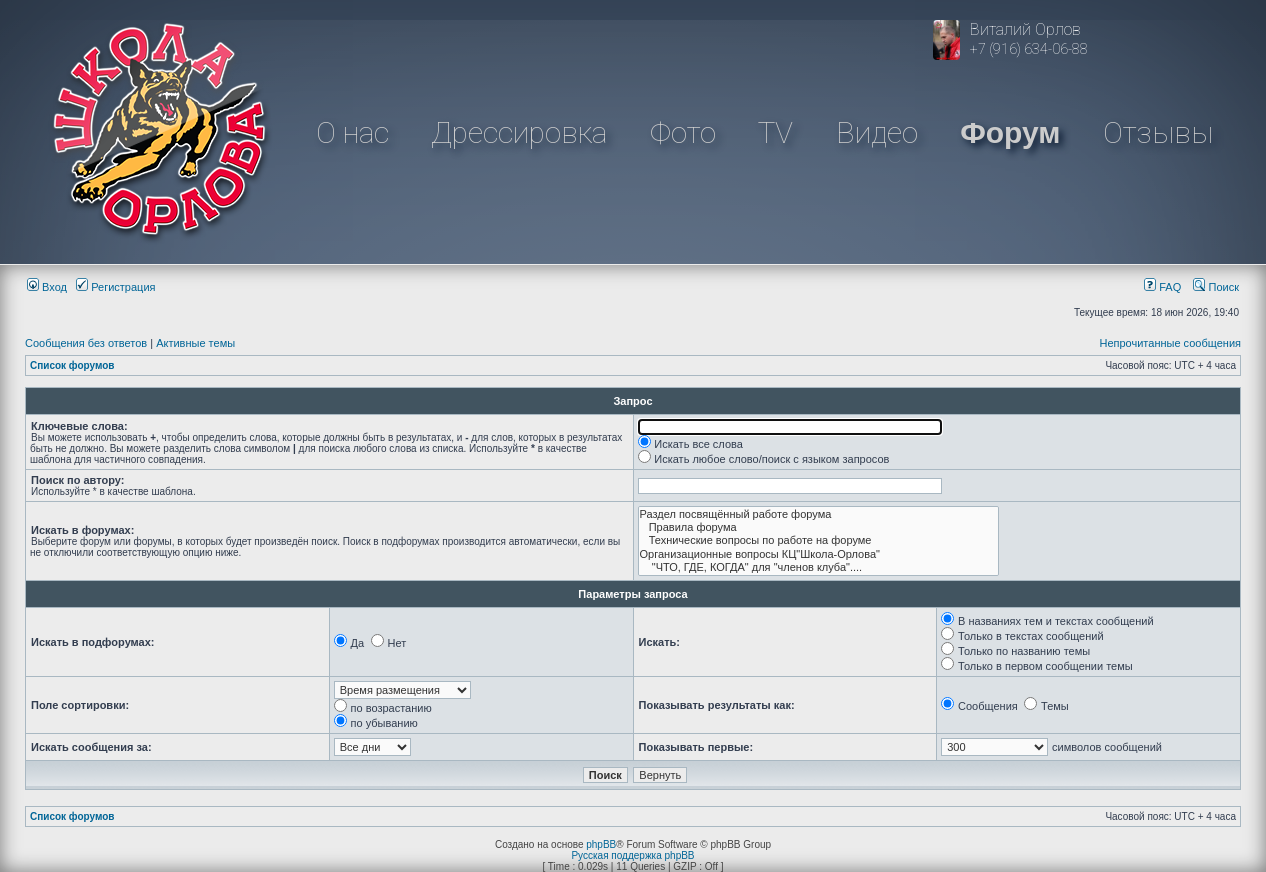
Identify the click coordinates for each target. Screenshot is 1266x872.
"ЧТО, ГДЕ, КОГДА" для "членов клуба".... (819, 567)
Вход (47, 287)
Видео (877, 132)
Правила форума (819, 527)
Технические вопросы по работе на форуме (819, 540)
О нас (352, 132)
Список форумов (72, 365)
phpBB (601, 844)
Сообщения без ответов (86, 343)
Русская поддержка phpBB (632, 855)
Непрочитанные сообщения (1170, 343)
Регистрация (115, 287)
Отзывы (1158, 132)
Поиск (1216, 287)
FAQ (1162, 287)
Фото (683, 132)
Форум (1010, 132)
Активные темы (195, 343)
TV (775, 132)
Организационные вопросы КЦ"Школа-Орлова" (819, 554)
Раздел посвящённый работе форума (819, 514)
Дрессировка (519, 132)
